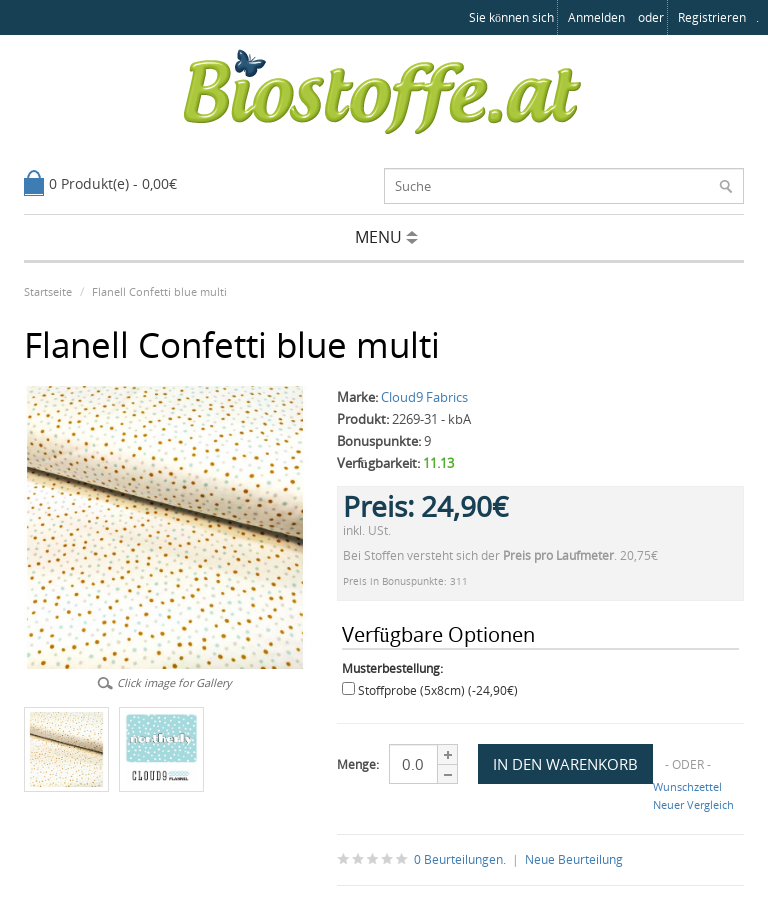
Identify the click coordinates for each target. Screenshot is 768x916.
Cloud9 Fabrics (424, 397)
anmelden (596, 17)
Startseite (48, 291)
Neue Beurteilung (574, 859)
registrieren (712, 17)
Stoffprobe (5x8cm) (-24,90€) (438, 690)
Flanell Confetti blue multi (159, 291)
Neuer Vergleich (693, 804)
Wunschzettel (687, 786)
